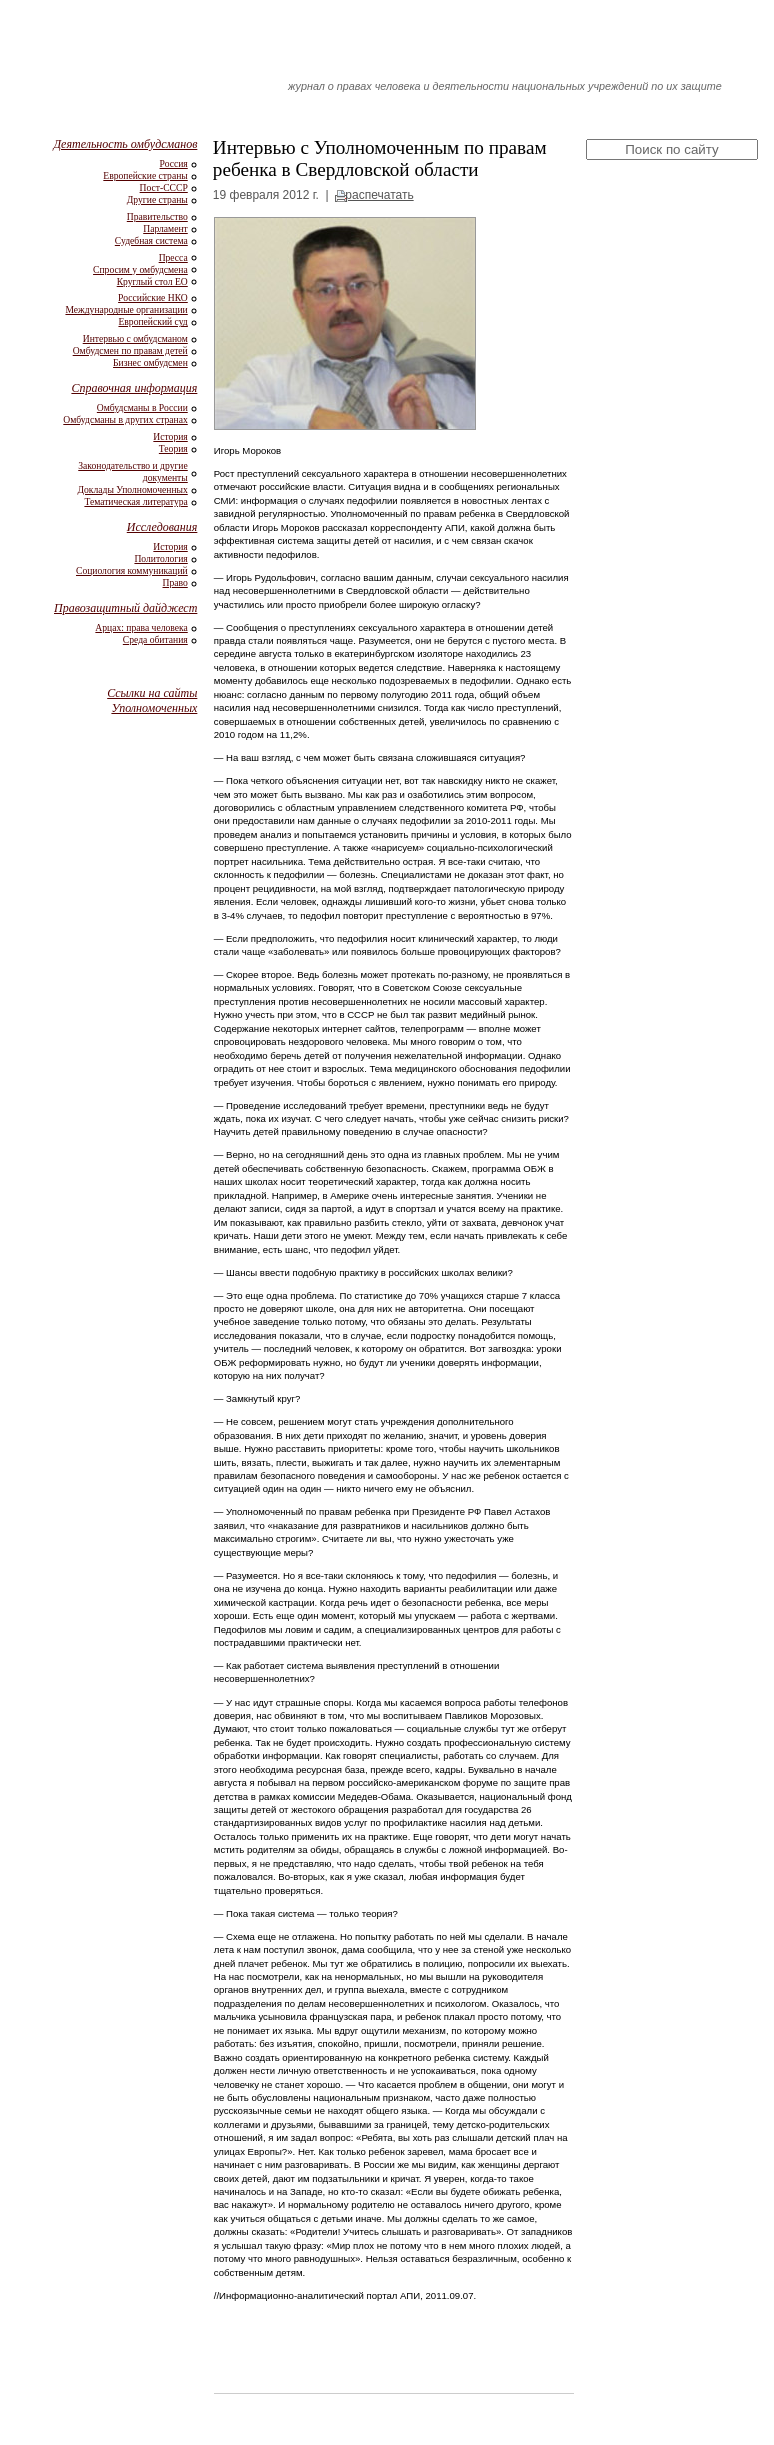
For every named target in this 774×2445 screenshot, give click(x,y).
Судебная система (151, 240)
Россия (174, 163)
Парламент (165, 228)
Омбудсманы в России (142, 407)
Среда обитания (155, 639)
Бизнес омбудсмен (150, 362)
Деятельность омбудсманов (125, 144)
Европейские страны (145, 175)
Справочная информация (134, 388)
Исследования (162, 527)
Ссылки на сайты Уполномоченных (152, 700)
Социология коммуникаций (132, 570)
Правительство (157, 216)
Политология (160, 558)
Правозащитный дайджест (125, 608)
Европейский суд (152, 321)
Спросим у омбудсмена (140, 269)
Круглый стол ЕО (152, 281)
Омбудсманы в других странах (125, 419)
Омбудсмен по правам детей (130, 350)
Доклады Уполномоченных (132, 489)
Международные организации (126, 309)
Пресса (173, 257)
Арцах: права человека (141, 627)
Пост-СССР (164, 187)
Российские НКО (153, 297)
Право (175, 582)
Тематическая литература (135, 501)
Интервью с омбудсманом (135, 338)
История (170, 436)
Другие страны (157, 199)
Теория (173, 448)
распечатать (379, 195)
